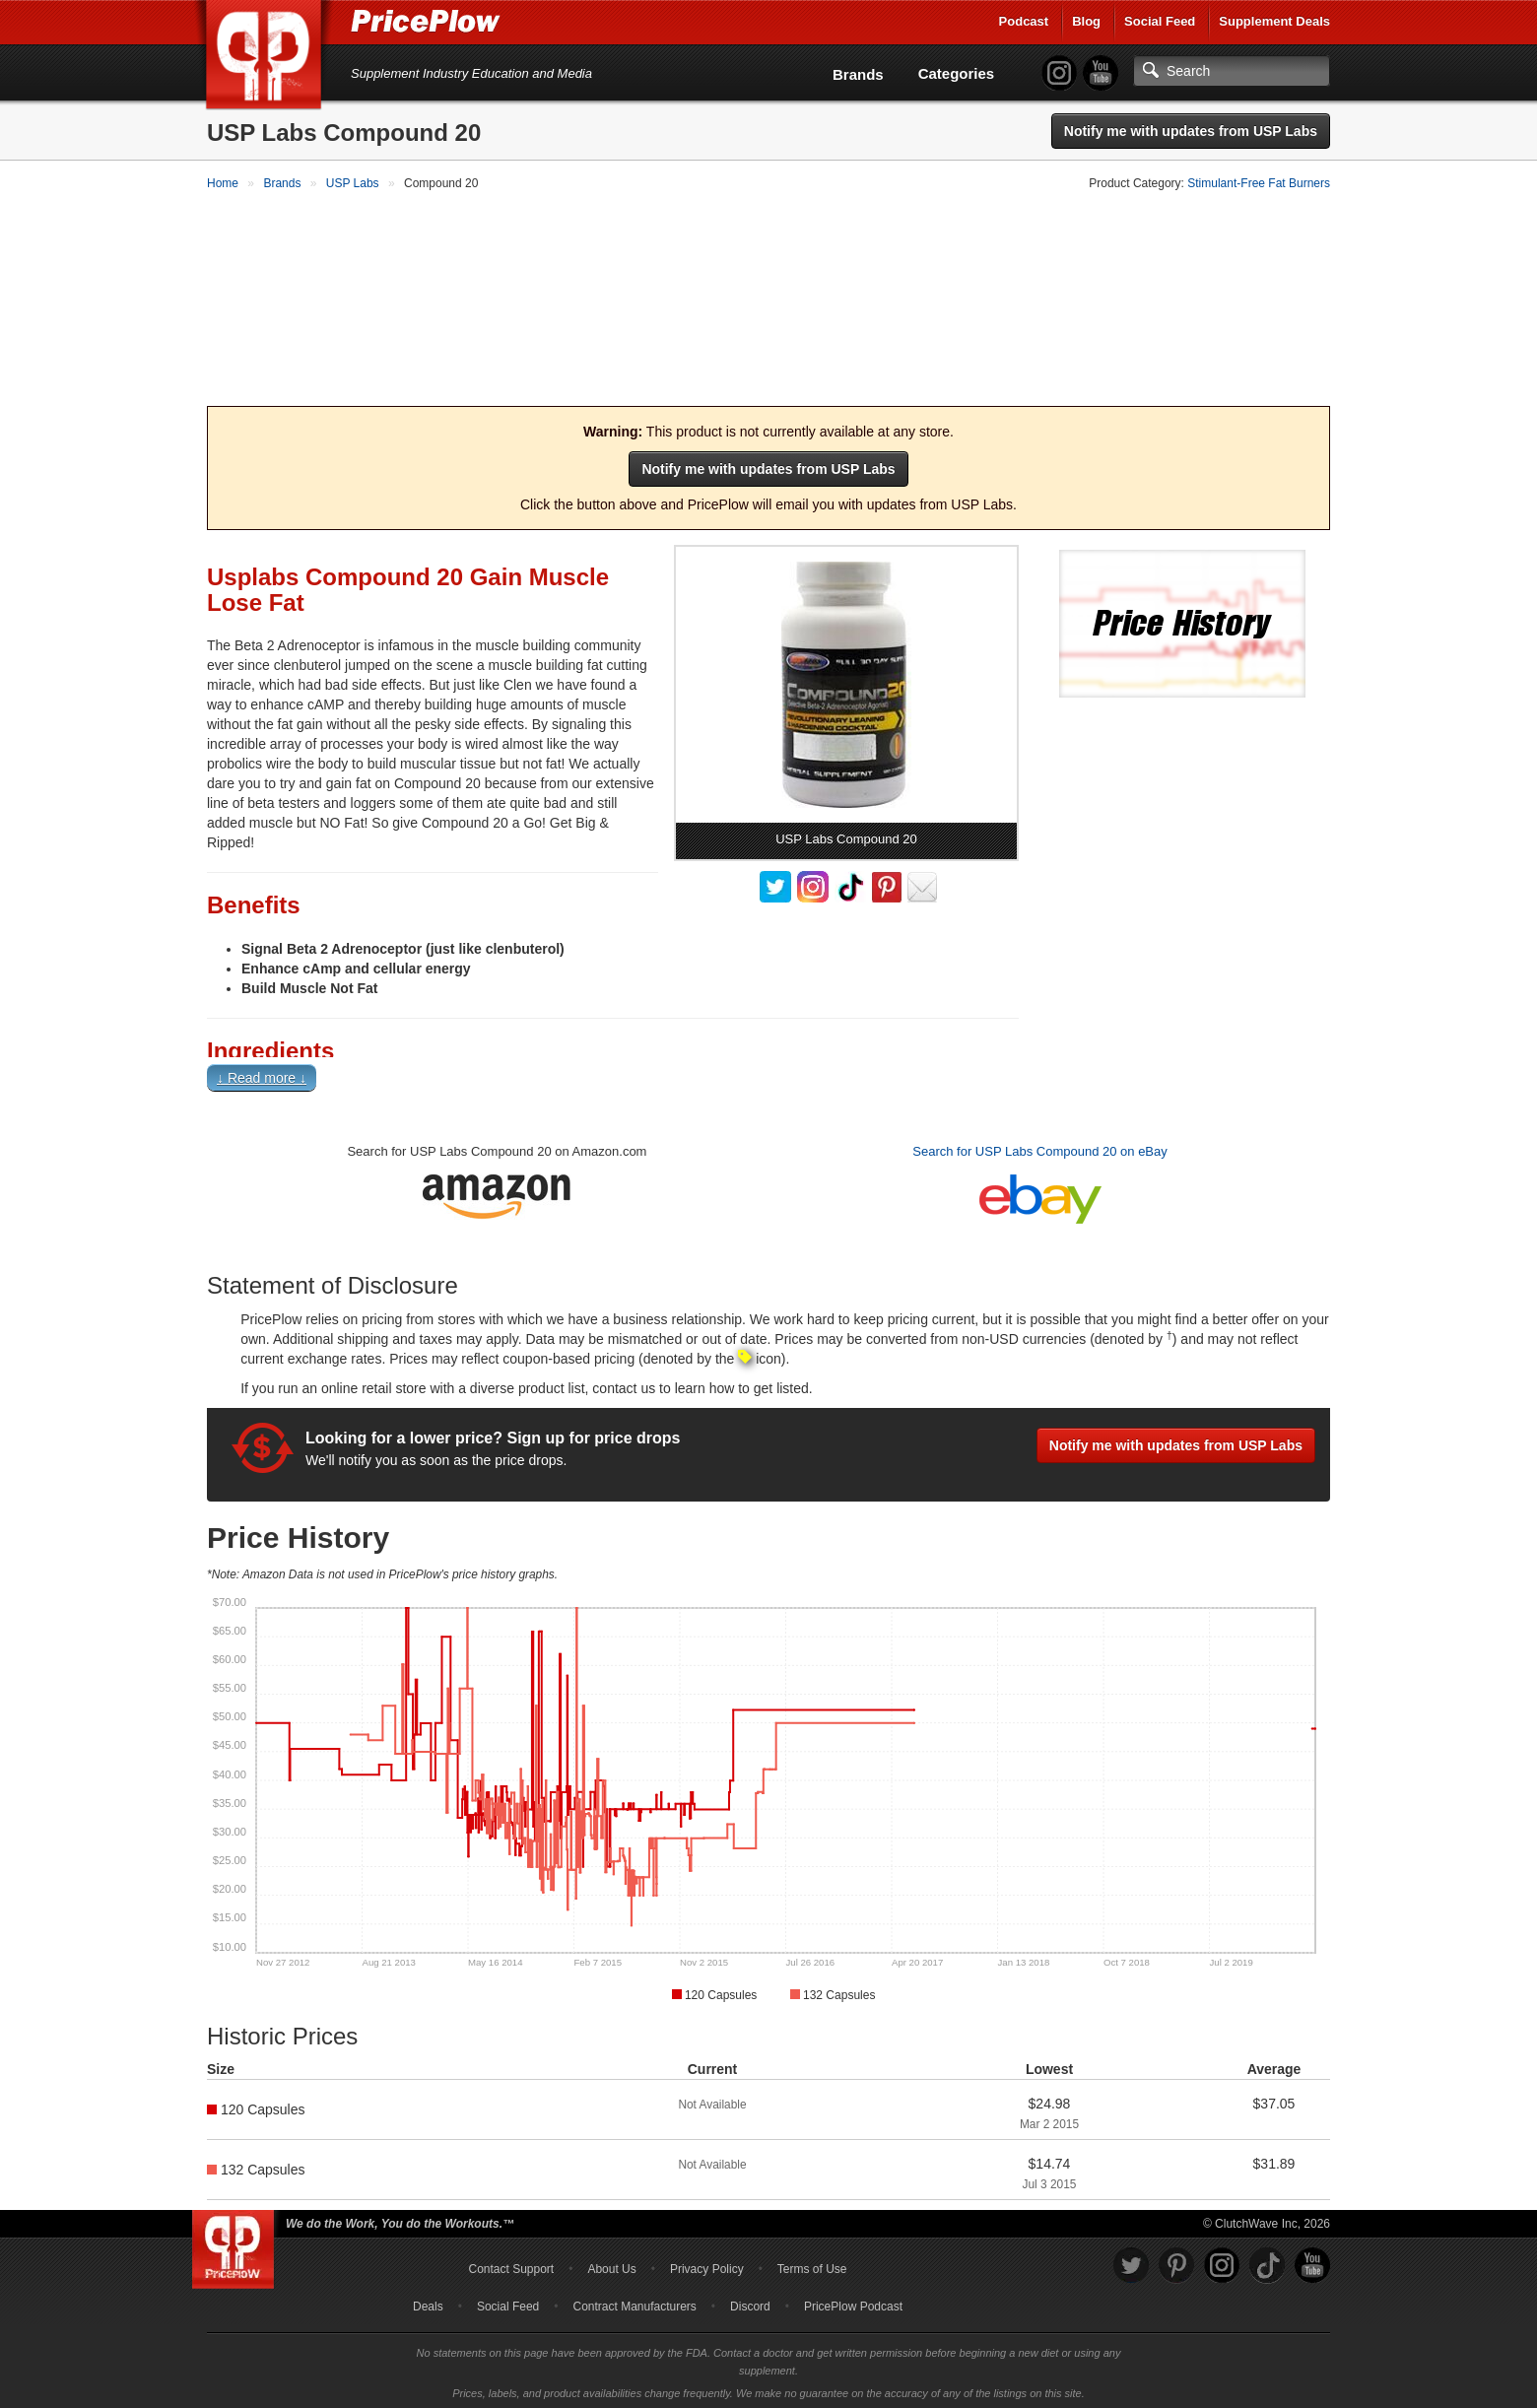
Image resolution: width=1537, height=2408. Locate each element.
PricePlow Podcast (853, 2302)
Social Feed (1159, 21)
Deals (428, 2302)
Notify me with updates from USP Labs (1190, 131)
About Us (611, 2265)
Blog (1086, 21)
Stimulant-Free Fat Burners (1258, 183)
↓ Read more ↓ (261, 1074)
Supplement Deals (1274, 21)
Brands (858, 74)
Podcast (1024, 21)
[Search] (1231, 71)
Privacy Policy (707, 2265)
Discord (750, 2302)
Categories (956, 73)
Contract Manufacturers (634, 2302)
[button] (768, 1078)
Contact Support (511, 2265)
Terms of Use (812, 2265)
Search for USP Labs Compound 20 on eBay (1039, 1147)
